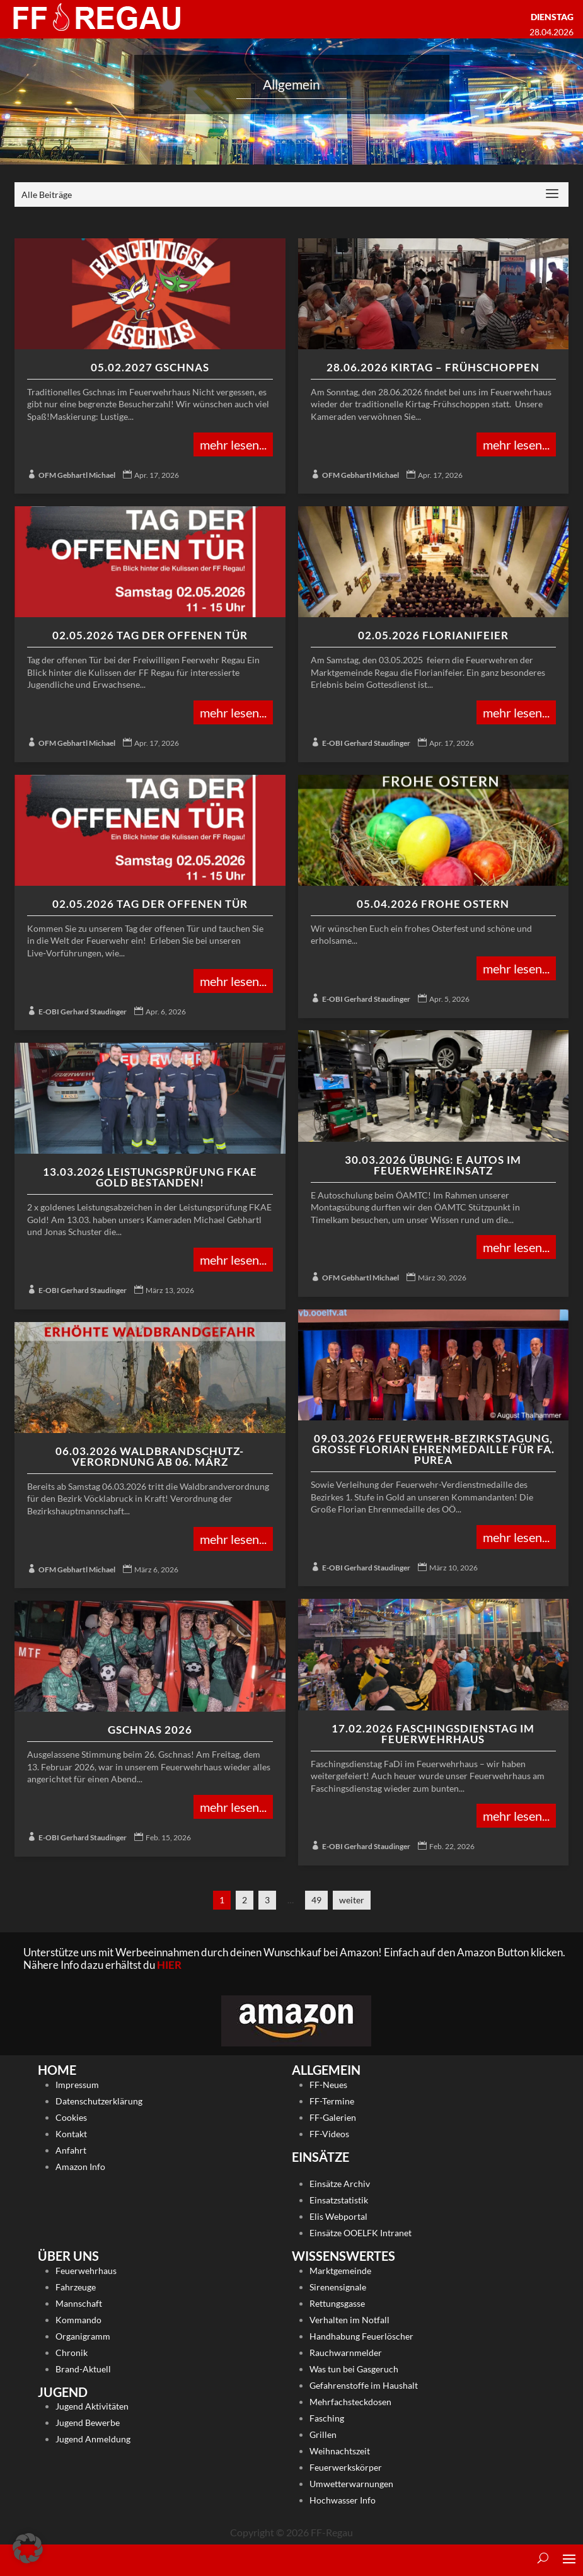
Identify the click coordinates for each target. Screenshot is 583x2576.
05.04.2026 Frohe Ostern (433, 903)
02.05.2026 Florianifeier (433, 635)
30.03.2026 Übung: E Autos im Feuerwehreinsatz (433, 1165)
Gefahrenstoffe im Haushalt (363, 2385)
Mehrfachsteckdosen (350, 2401)
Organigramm (82, 2336)
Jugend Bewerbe (87, 2422)
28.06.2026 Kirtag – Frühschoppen (433, 367)
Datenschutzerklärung (98, 2101)
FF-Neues (328, 2084)
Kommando (78, 2319)
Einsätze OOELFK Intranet (360, 2232)
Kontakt (71, 2133)
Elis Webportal (338, 2216)
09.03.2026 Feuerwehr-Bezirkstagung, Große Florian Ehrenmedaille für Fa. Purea (433, 1449)
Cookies (71, 2117)
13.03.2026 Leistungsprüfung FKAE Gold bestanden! (150, 1177)
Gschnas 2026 (150, 1729)
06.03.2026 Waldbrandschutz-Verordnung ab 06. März (149, 1456)
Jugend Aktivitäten (92, 2406)
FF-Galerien (332, 2117)
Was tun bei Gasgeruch (353, 2369)
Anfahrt (70, 2150)
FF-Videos (329, 2133)
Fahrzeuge (75, 2287)
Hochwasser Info (342, 2500)
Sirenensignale (337, 2287)
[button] (27, 2548)
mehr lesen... (233, 444)
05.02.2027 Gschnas (150, 367)
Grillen (323, 2434)
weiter (351, 1899)
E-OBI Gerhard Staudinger (366, 743)
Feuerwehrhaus (86, 2270)
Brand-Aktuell (83, 2369)
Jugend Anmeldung (92, 2439)
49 (316, 1899)
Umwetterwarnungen (351, 2483)
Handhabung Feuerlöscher (361, 2336)
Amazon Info (80, 2166)
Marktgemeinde (340, 2270)
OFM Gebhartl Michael (76, 475)
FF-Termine (331, 2101)
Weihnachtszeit (339, 2450)
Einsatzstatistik (338, 2200)
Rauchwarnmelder (345, 2352)
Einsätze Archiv (339, 2183)
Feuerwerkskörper (345, 2467)
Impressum (77, 2084)
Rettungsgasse (337, 2303)
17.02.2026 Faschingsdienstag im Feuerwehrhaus (433, 1734)
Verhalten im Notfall (349, 2319)
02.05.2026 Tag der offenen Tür (150, 635)
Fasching (326, 2418)
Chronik (71, 2352)
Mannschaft (78, 2303)
